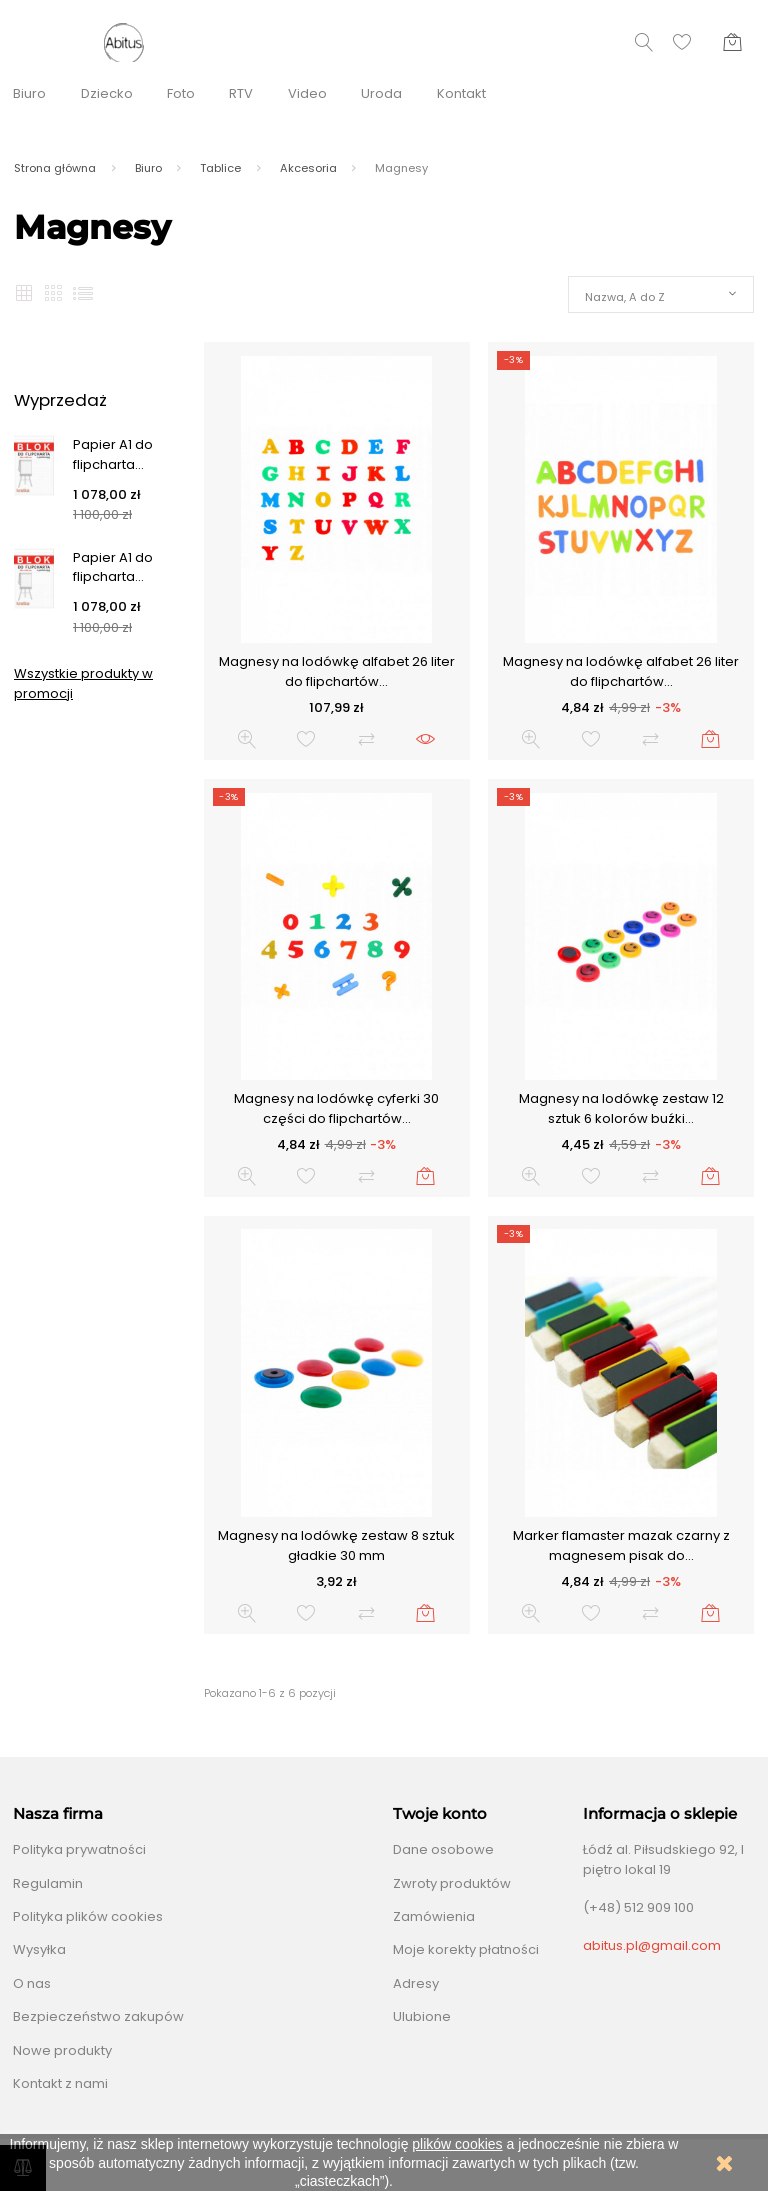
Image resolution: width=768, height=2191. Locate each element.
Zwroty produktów (452, 1883)
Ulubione (422, 2016)
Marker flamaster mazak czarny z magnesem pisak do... (621, 1545)
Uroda (381, 93)
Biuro (29, 93)
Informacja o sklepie (660, 1814)
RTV (241, 93)
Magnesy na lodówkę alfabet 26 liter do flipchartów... (337, 671)
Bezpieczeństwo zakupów (98, 2016)
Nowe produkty (62, 2050)
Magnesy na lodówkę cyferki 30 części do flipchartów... (336, 1108)
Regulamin (48, 1883)
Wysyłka (39, 1949)
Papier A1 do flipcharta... (113, 454)
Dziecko (107, 93)
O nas (32, 1983)
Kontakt (461, 93)
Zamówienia (434, 1916)
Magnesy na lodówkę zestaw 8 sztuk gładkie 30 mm (336, 1545)
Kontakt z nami (60, 2083)
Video (307, 93)
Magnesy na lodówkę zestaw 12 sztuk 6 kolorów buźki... (621, 1108)
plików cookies (457, 2144)
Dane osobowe (443, 1849)
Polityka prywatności (79, 1849)
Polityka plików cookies (88, 1916)
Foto (181, 93)
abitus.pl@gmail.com (652, 1945)
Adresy (416, 1983)
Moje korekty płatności (466, 1949)
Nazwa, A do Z (625, 297)
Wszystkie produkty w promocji (83, 683)
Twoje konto (440, 1814)
